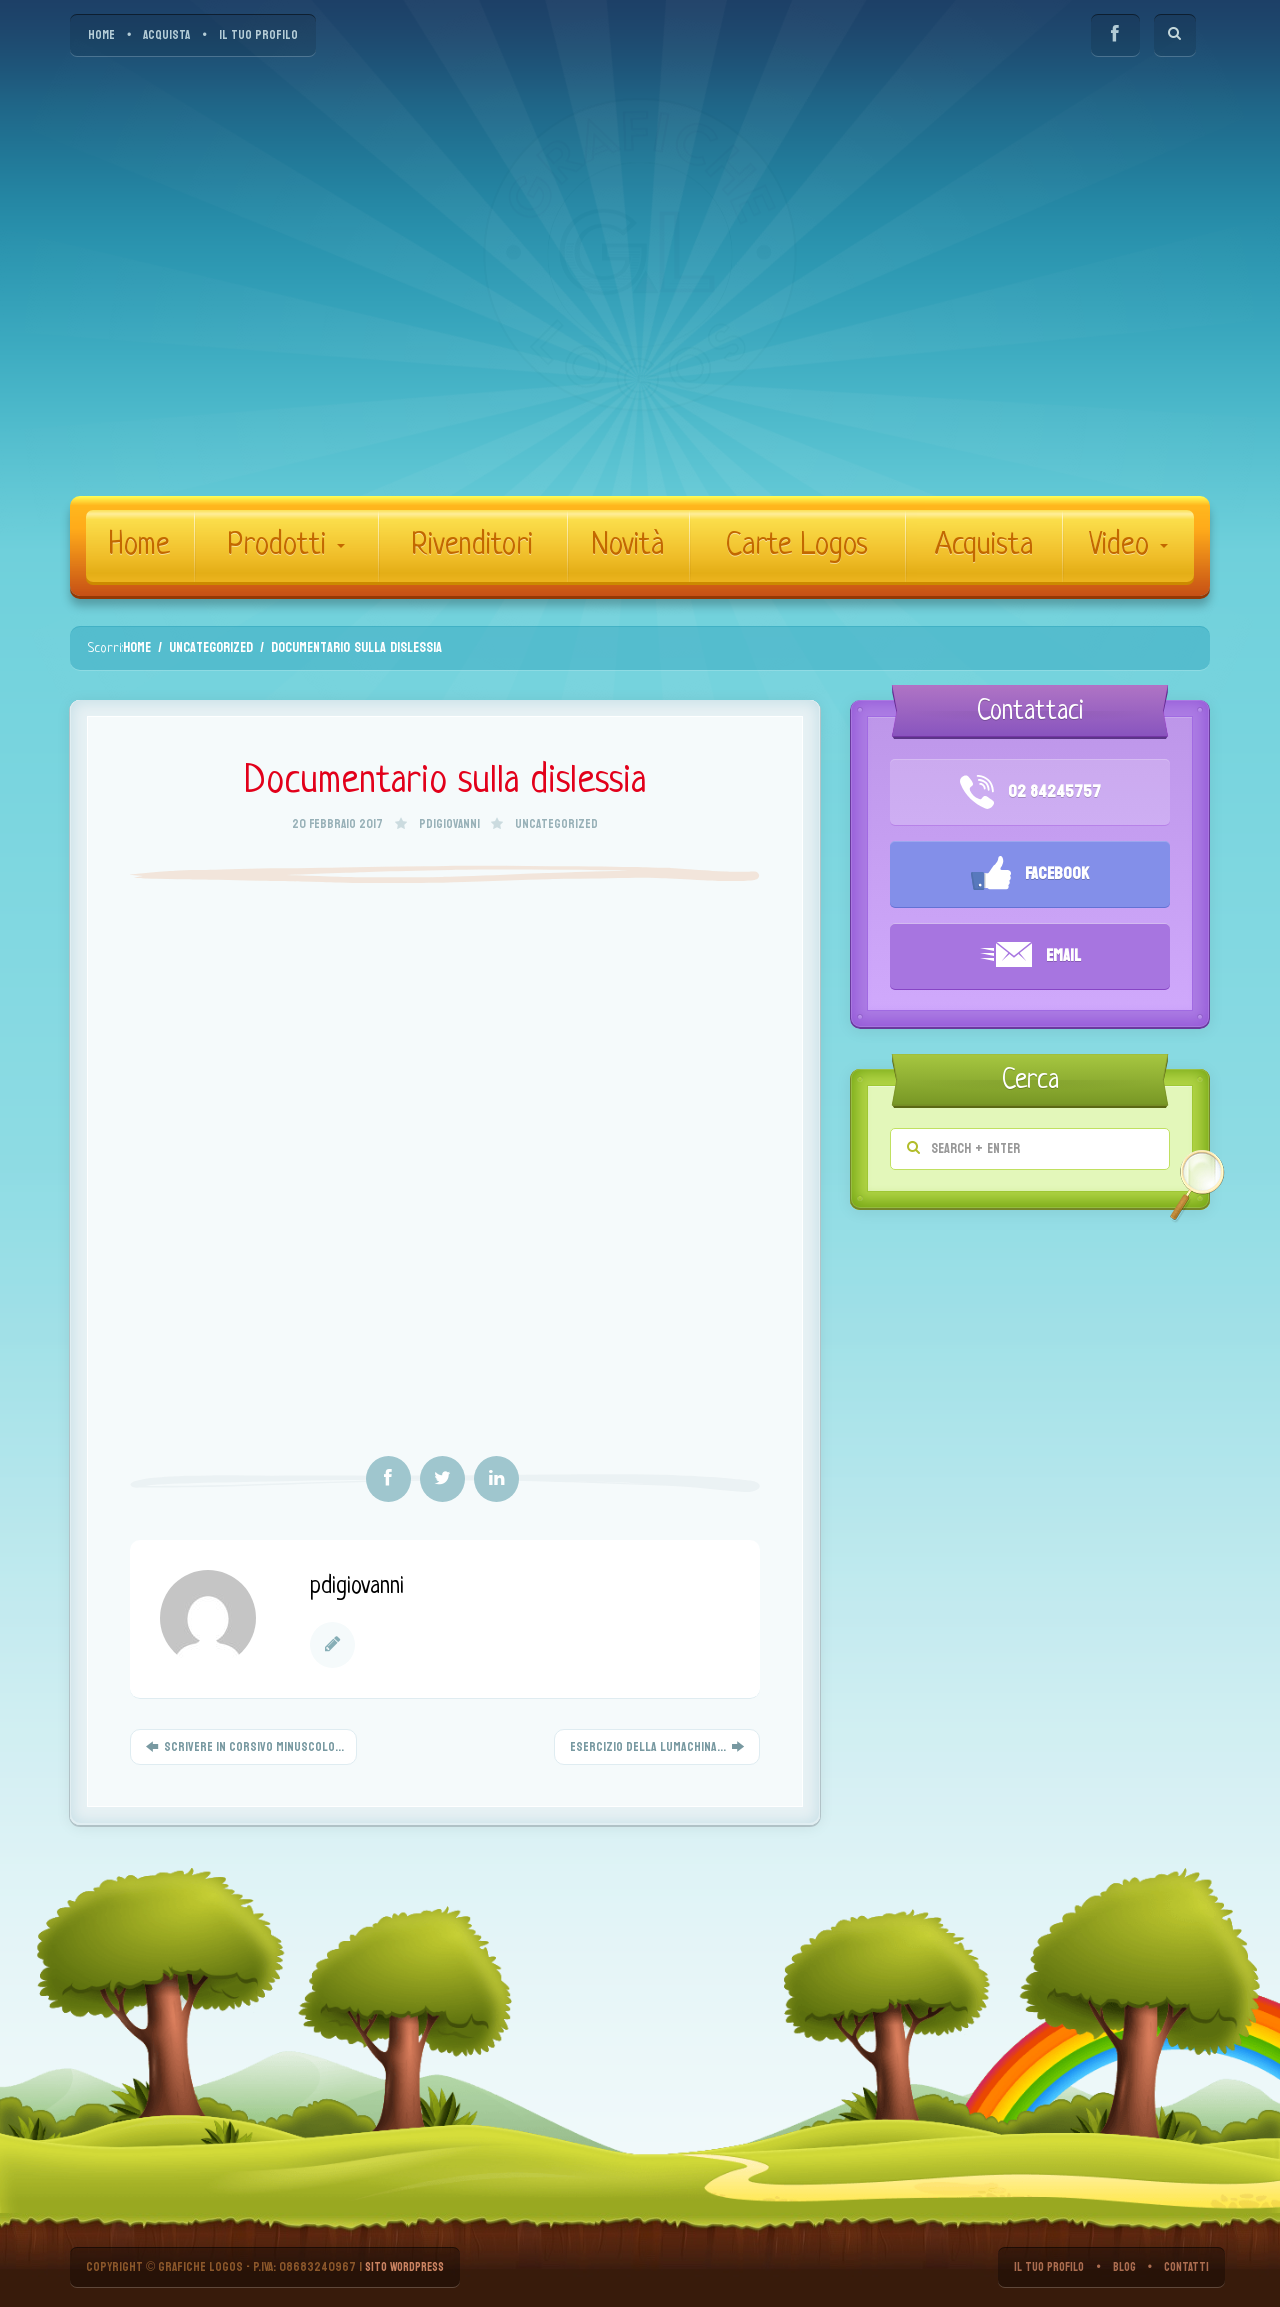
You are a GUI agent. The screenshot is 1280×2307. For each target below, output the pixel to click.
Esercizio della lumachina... (657, 1747)
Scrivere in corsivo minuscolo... (243, 1747)
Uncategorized (556, 824)
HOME (101, 35)
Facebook (1030, 875)
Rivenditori (472, 546)
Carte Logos (797, 546)
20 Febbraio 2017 (339, 824)
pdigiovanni (449, 824)
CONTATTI (1185, 2267)
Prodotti (286, 546)
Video (1128, 546)
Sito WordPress (409, 2267)
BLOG (1119, 2267)
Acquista (984, 546)
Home (139, 546)
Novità (628, 546)
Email (1030, 957)
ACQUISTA (166, 35)
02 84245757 (1030, 792)
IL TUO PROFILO (258, 35)
